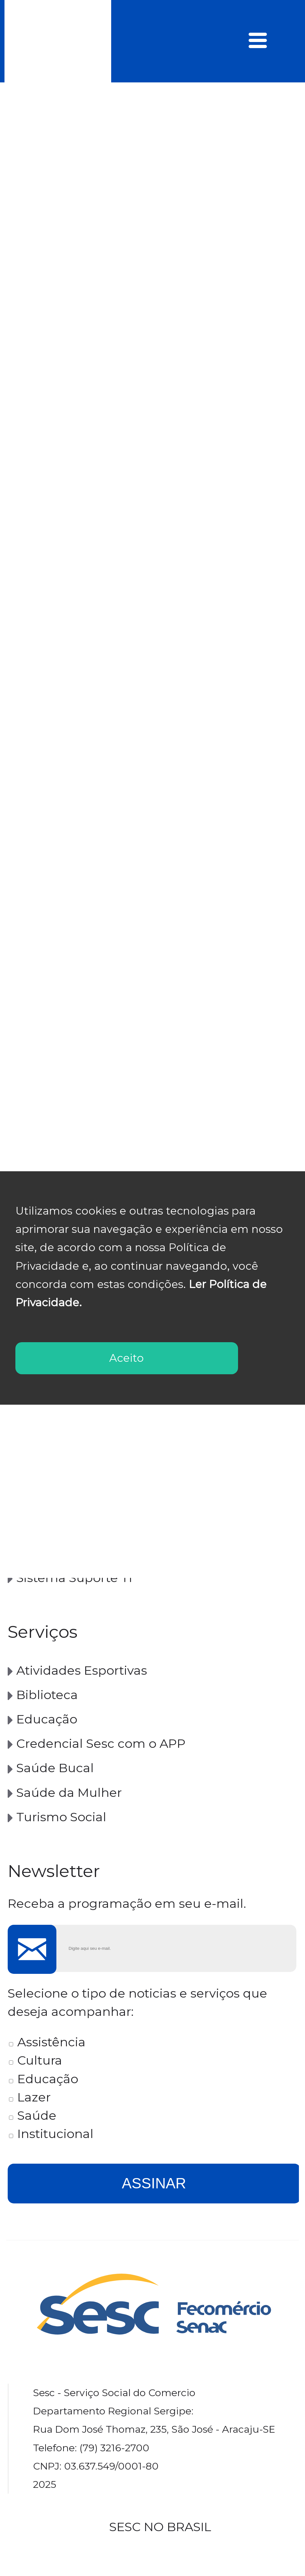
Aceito (126, 1357)
